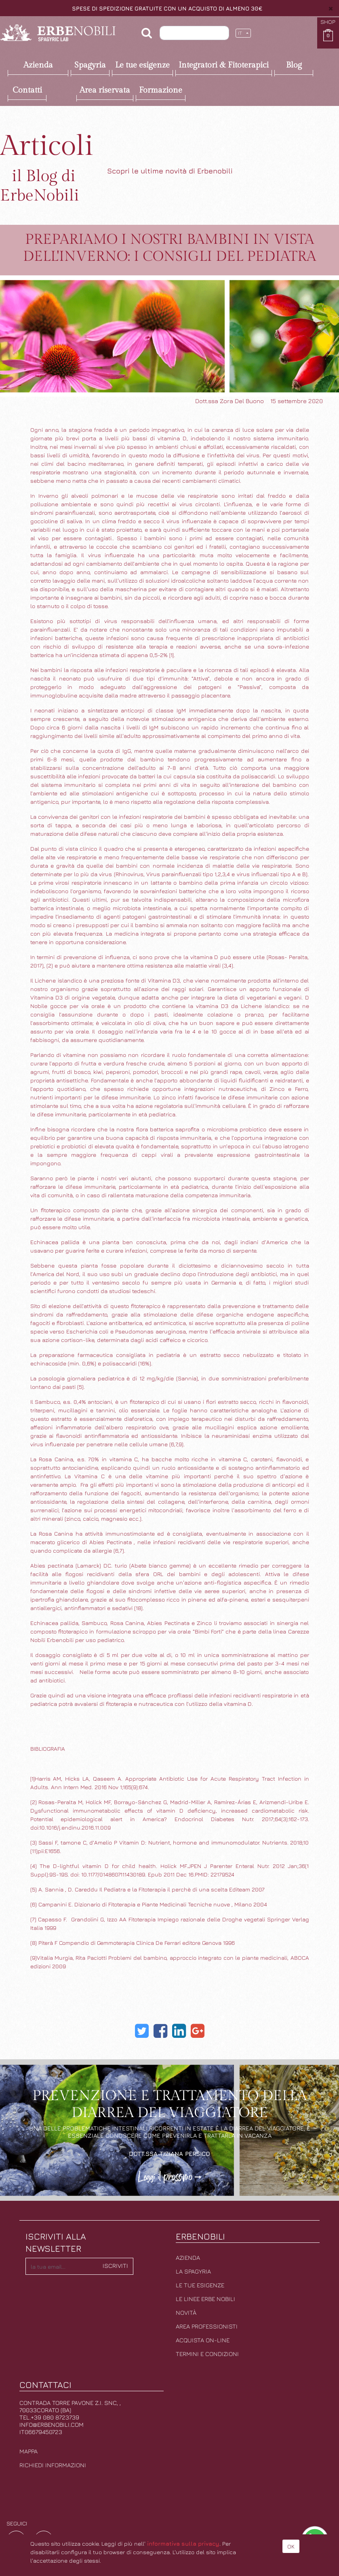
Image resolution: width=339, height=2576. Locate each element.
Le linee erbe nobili (205, 2298)
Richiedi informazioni (52, 2465)
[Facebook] (160, 2031)
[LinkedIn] (179, 2031)
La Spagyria (193, 2271)
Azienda (188, 2257)
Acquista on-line (203, 2340)
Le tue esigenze (200, 2285)
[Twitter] (142, 2031)
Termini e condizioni (207, 2353)
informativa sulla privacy (183, 2543)
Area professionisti (207, 2326)
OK (291, 2546)
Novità (186, 2312)
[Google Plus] (197, 2031)
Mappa (28, 2451)
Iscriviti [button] (115, 2265)
